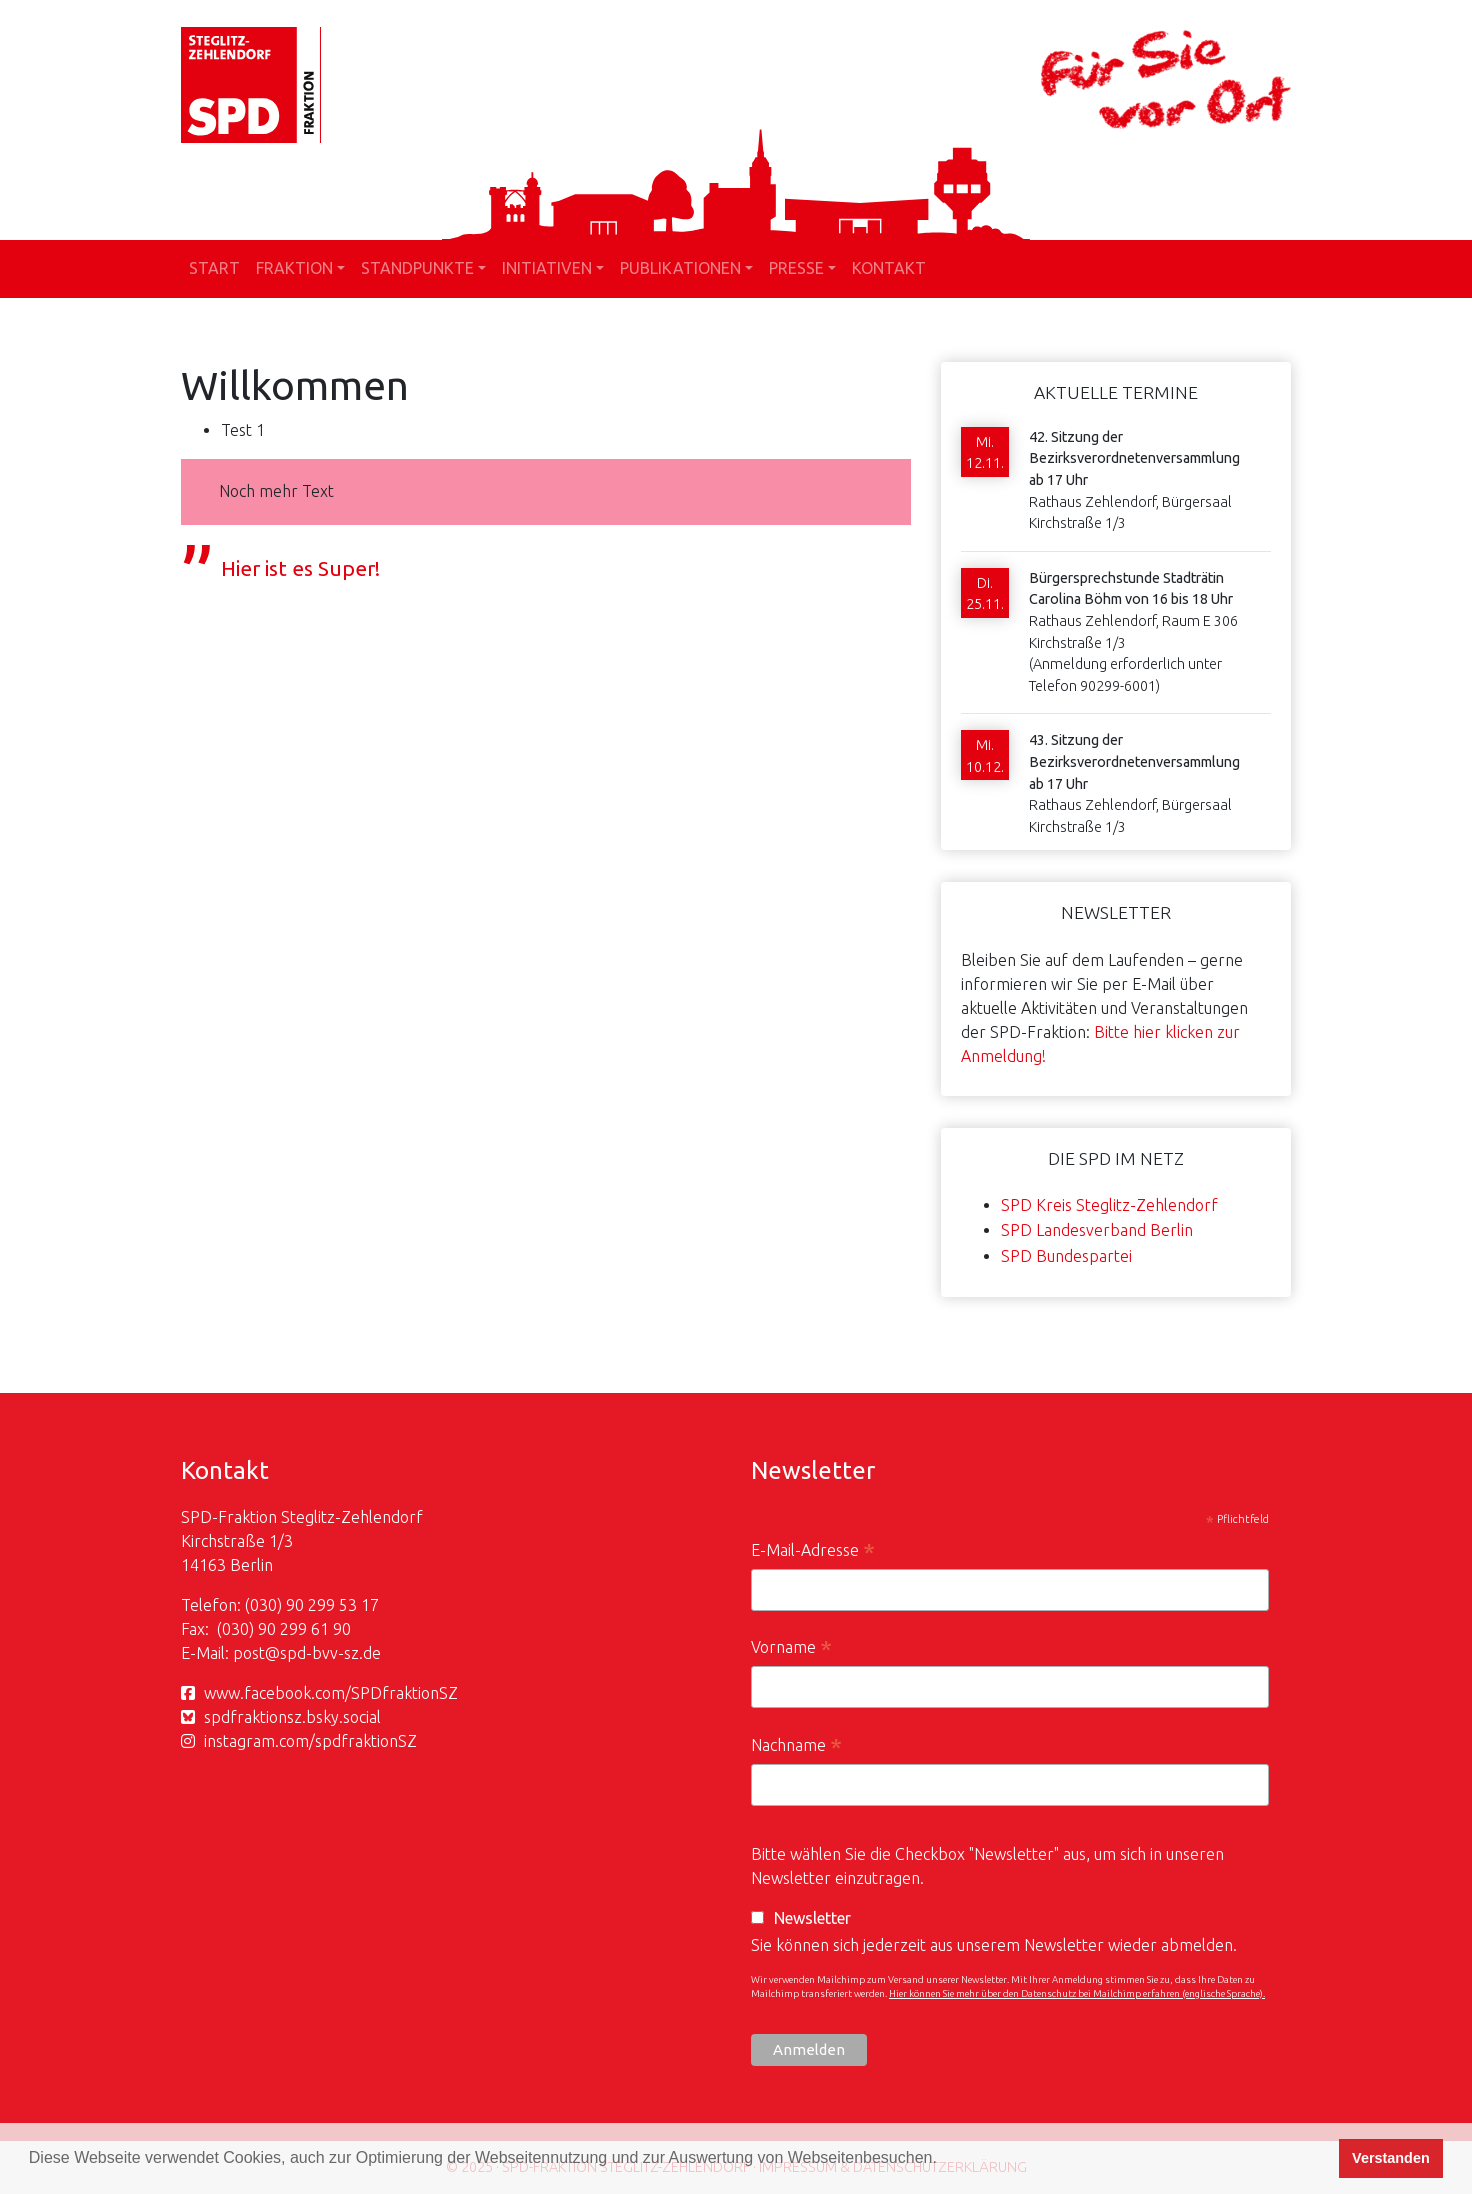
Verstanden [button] (1391, 2158)
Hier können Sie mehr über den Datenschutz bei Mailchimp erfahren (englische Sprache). (1077, 1993)
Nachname (796, 1747)
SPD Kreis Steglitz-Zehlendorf (1109, 1205)
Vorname (791, 1649)
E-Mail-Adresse (813, 1552)
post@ (256, 1653)
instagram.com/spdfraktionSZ (310, 1741)
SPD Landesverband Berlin (1097, 1230)
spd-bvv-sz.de (330, 1653)
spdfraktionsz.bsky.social (292, 1717)
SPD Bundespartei (1066, 1256)
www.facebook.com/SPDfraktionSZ (331, 1693)
